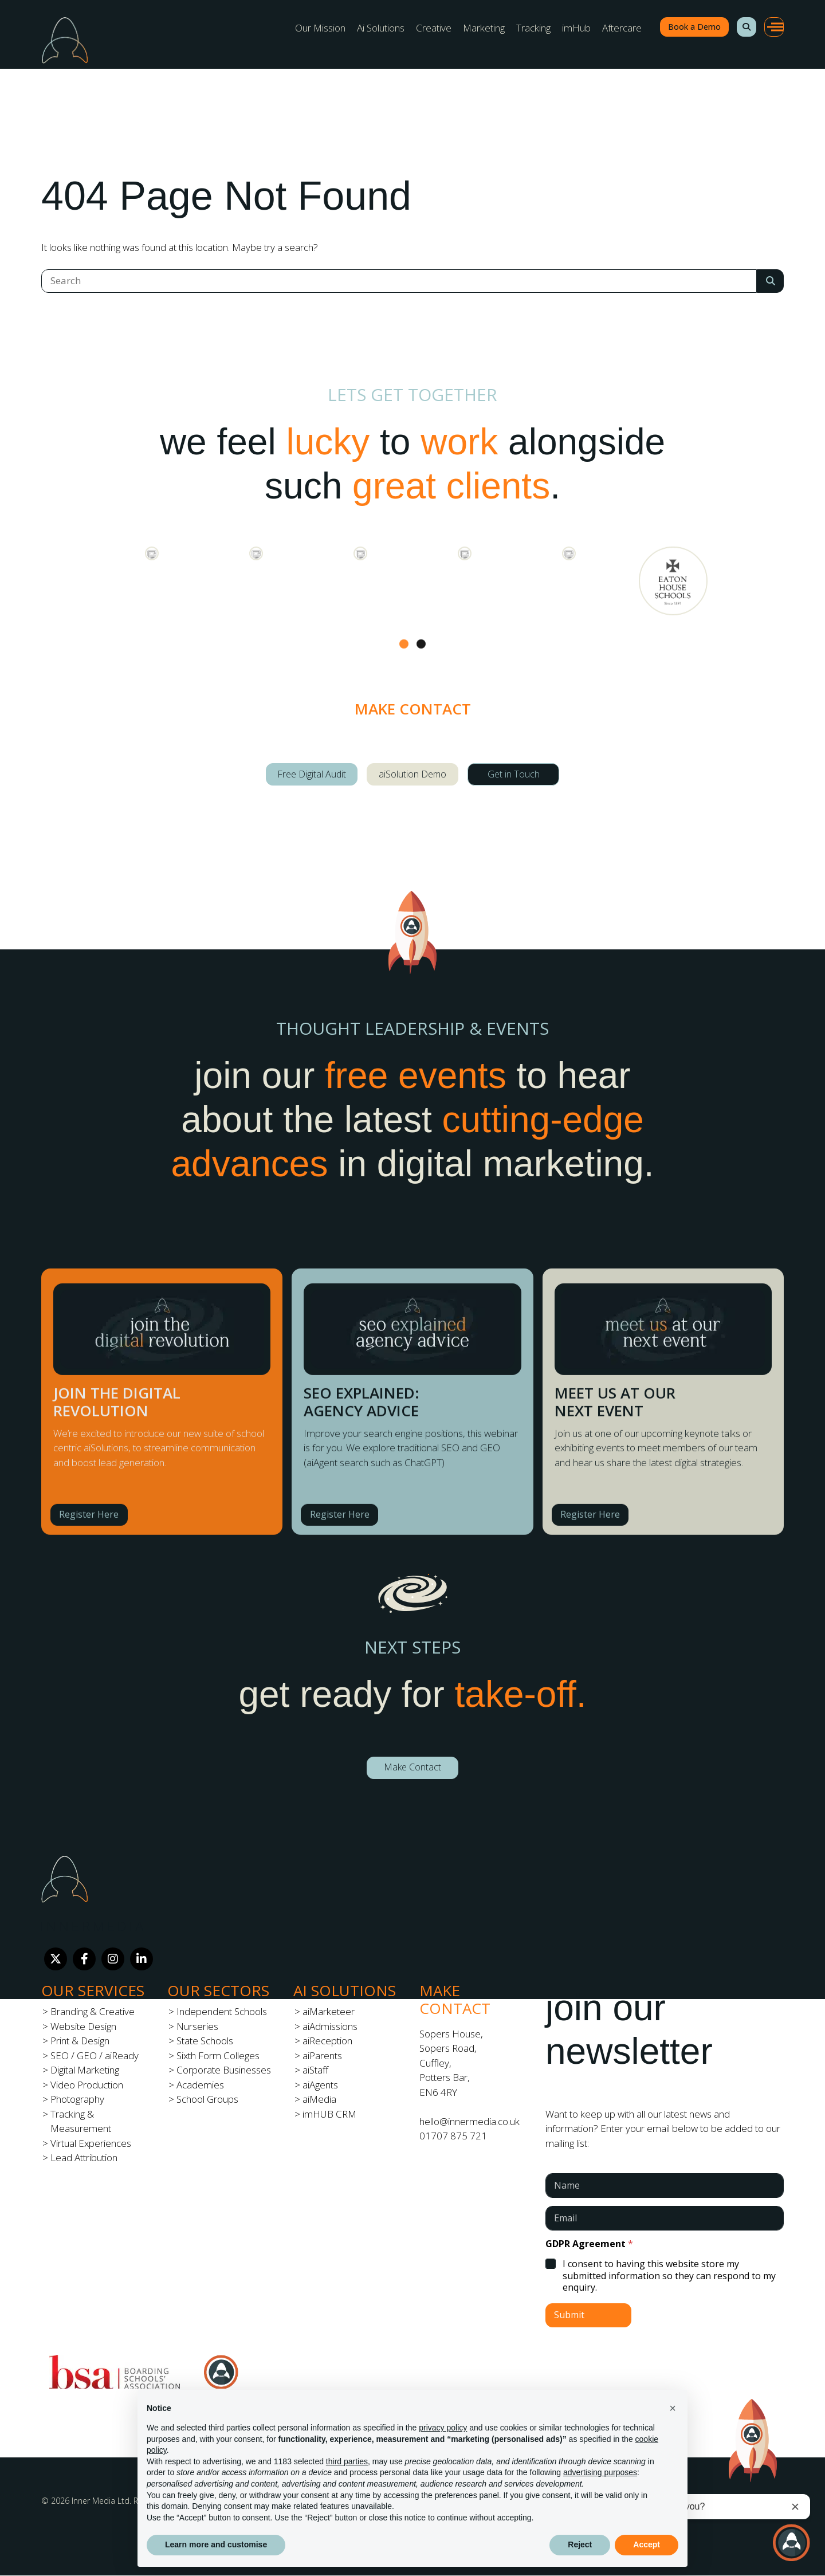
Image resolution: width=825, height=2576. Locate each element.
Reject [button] (580, 2544)
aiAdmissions (330, 2026)
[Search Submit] (770, 281)
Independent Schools (221, 2011)
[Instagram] (112, 1958)
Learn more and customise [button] (216, 2544)
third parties (347, 2461)
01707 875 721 (453, 2135)
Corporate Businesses (223, 2069)
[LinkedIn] (141, 1958)
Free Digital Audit (311, 774)
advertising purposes (600, 2472)
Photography (77, 2099)
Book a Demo (694, 26)
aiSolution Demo (412, 774)
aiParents (322, 2055)
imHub (576, 27)
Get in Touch (514, 774)
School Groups (207, 2099)
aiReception (327, 2040)
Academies (200, 2084)
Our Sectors (218, 1990)
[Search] (399, 281)
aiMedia (319, 2099)
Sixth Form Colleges (218, 2055)
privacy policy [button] (443, 2427)
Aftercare (622, 27)
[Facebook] (84, 1958)
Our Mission (320, 27)
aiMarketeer (328, 2011)
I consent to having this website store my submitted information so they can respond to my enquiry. (669, 2276)
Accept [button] (646, 2544)
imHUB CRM (329, 2114)
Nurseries (197, 2026)
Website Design (83, 2026)
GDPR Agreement (589, 2244)
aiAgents (320, 2084)
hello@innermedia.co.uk (469, 2121)
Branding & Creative (92, 2011)
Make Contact (412, 1767)
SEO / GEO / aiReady (94, 2055)
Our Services (92, 1990)
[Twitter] (55, 1958)
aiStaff (315, 2069)
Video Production (86, 2084)
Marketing (484, 27)
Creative (433, 27)
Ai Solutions (380, 27)
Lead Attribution (83, 2157)
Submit (569, 2314)
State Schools (204, 2040)
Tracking (533, 27)
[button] (746, 27)
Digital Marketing (84, 2069)
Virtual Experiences (90, 2143)
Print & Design (79, 2040)
